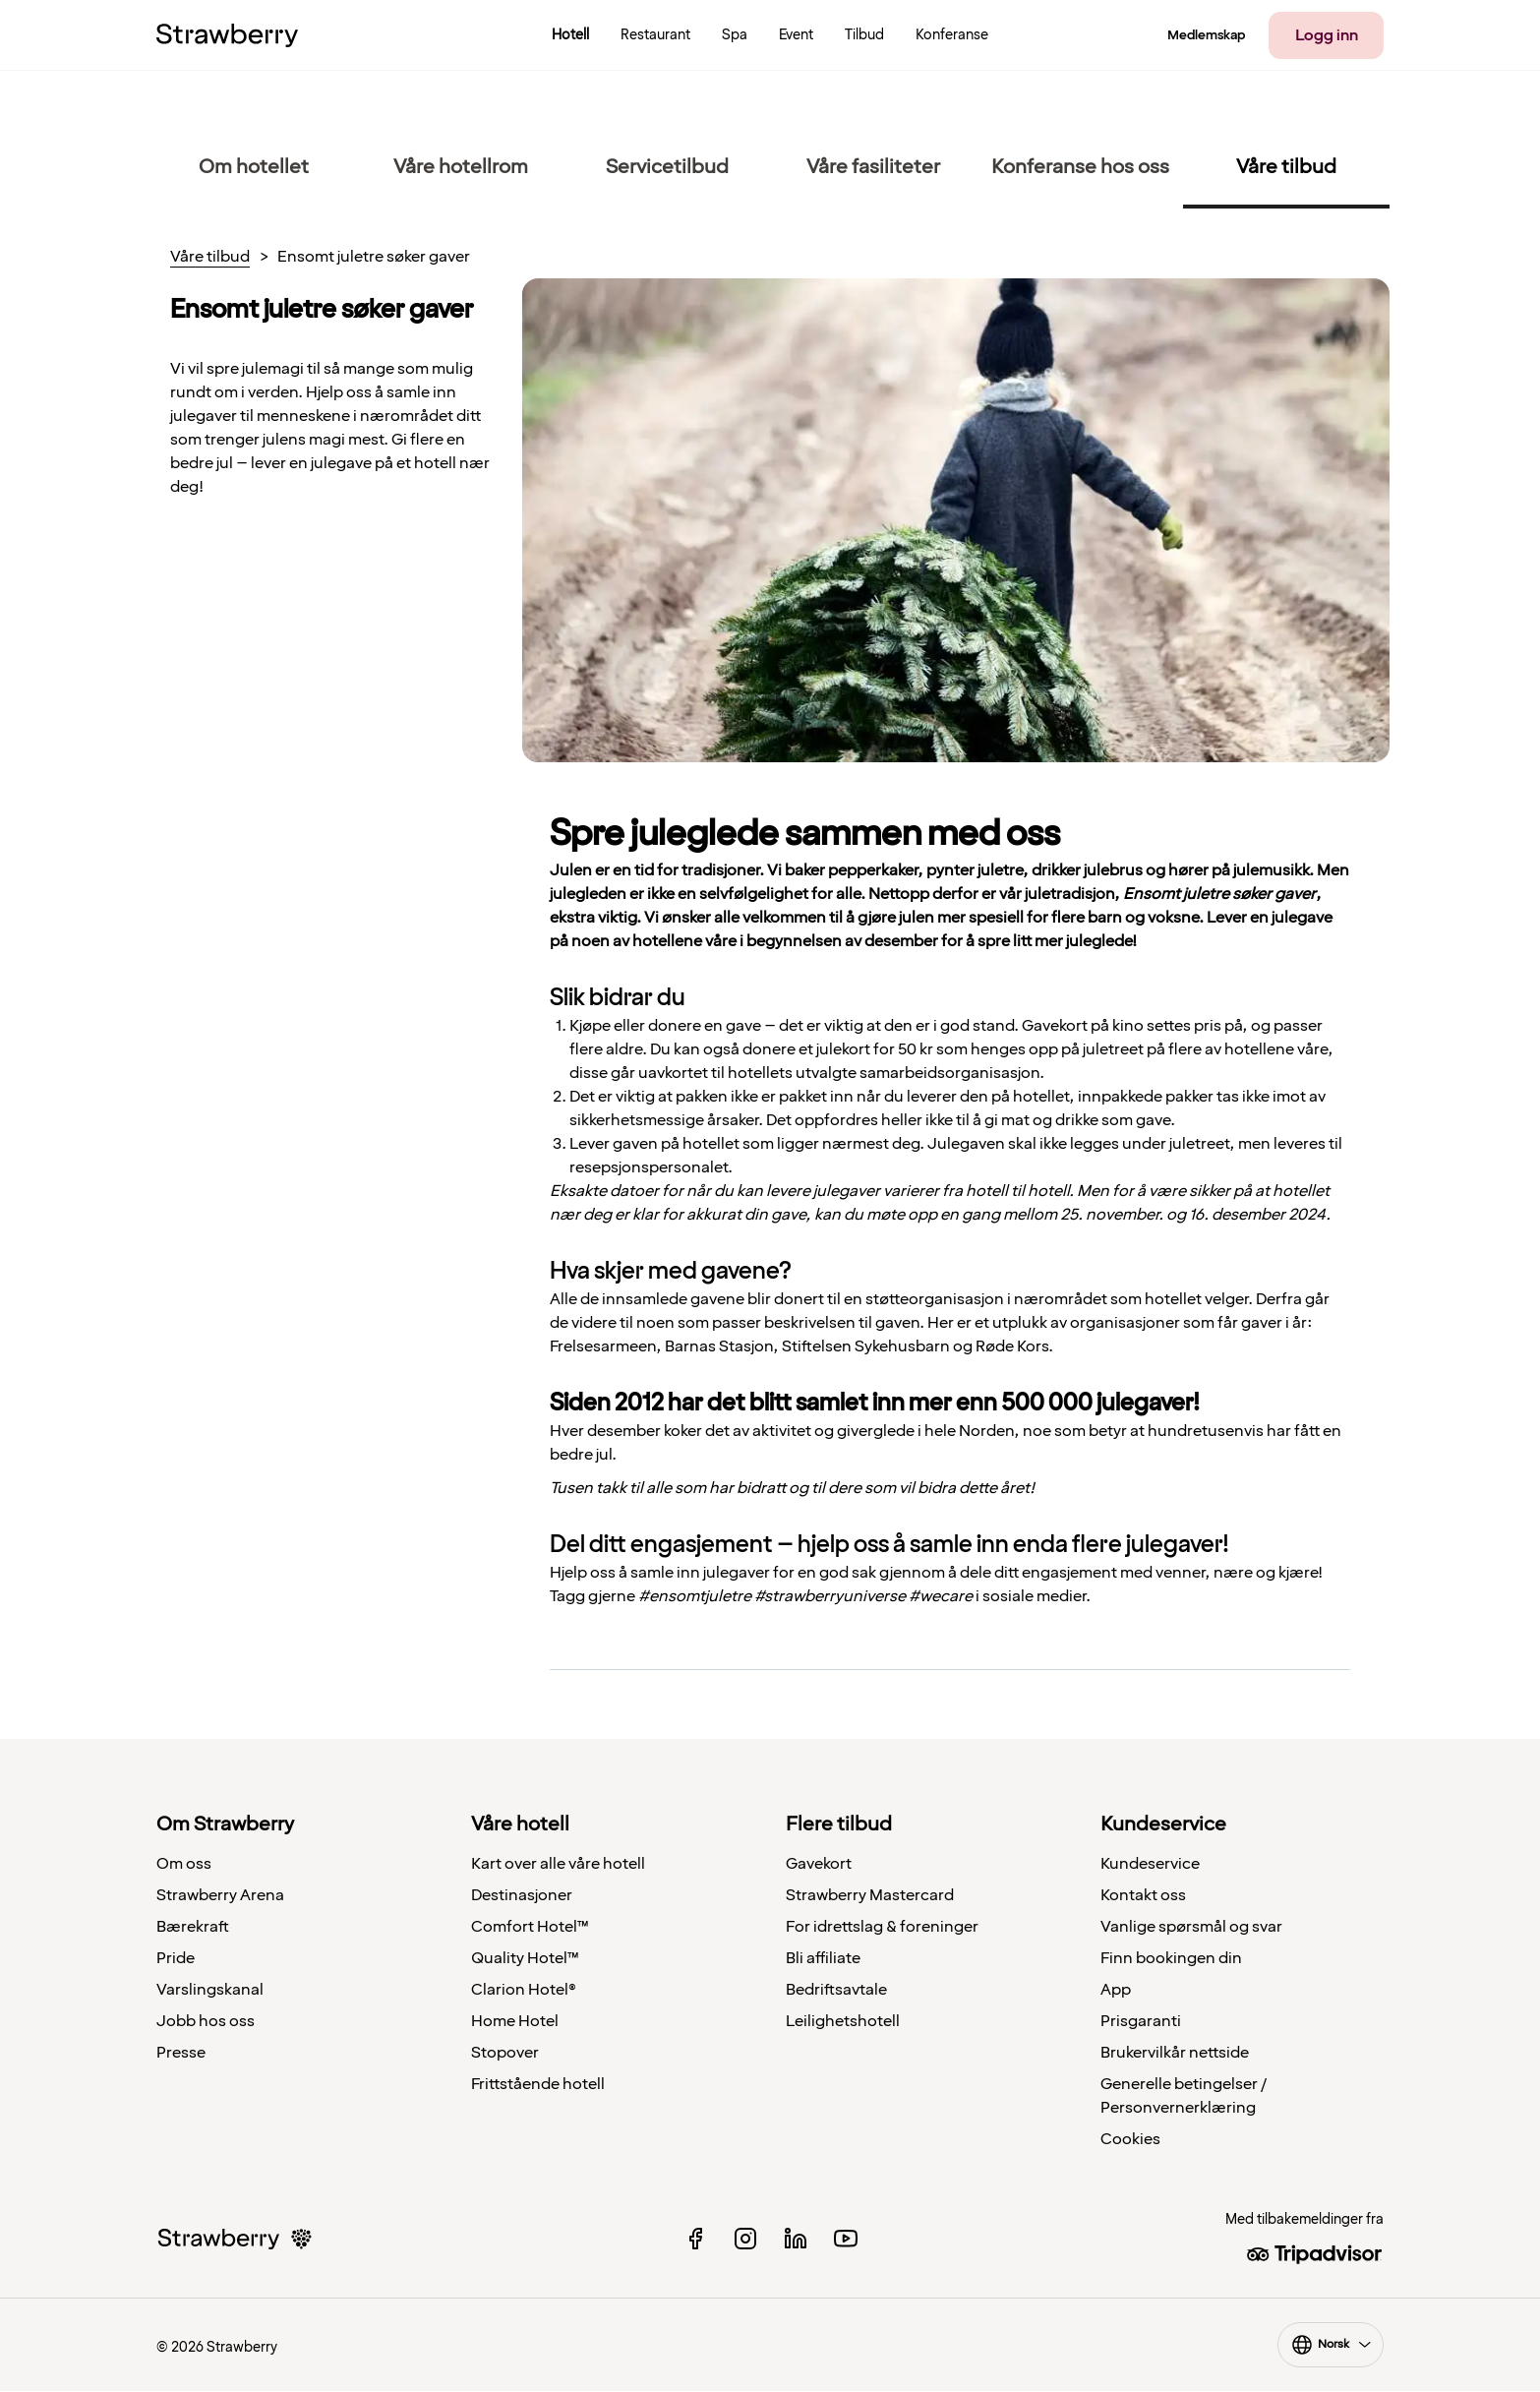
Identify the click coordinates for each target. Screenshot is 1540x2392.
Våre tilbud (210, 258)
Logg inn (1326, 35)
